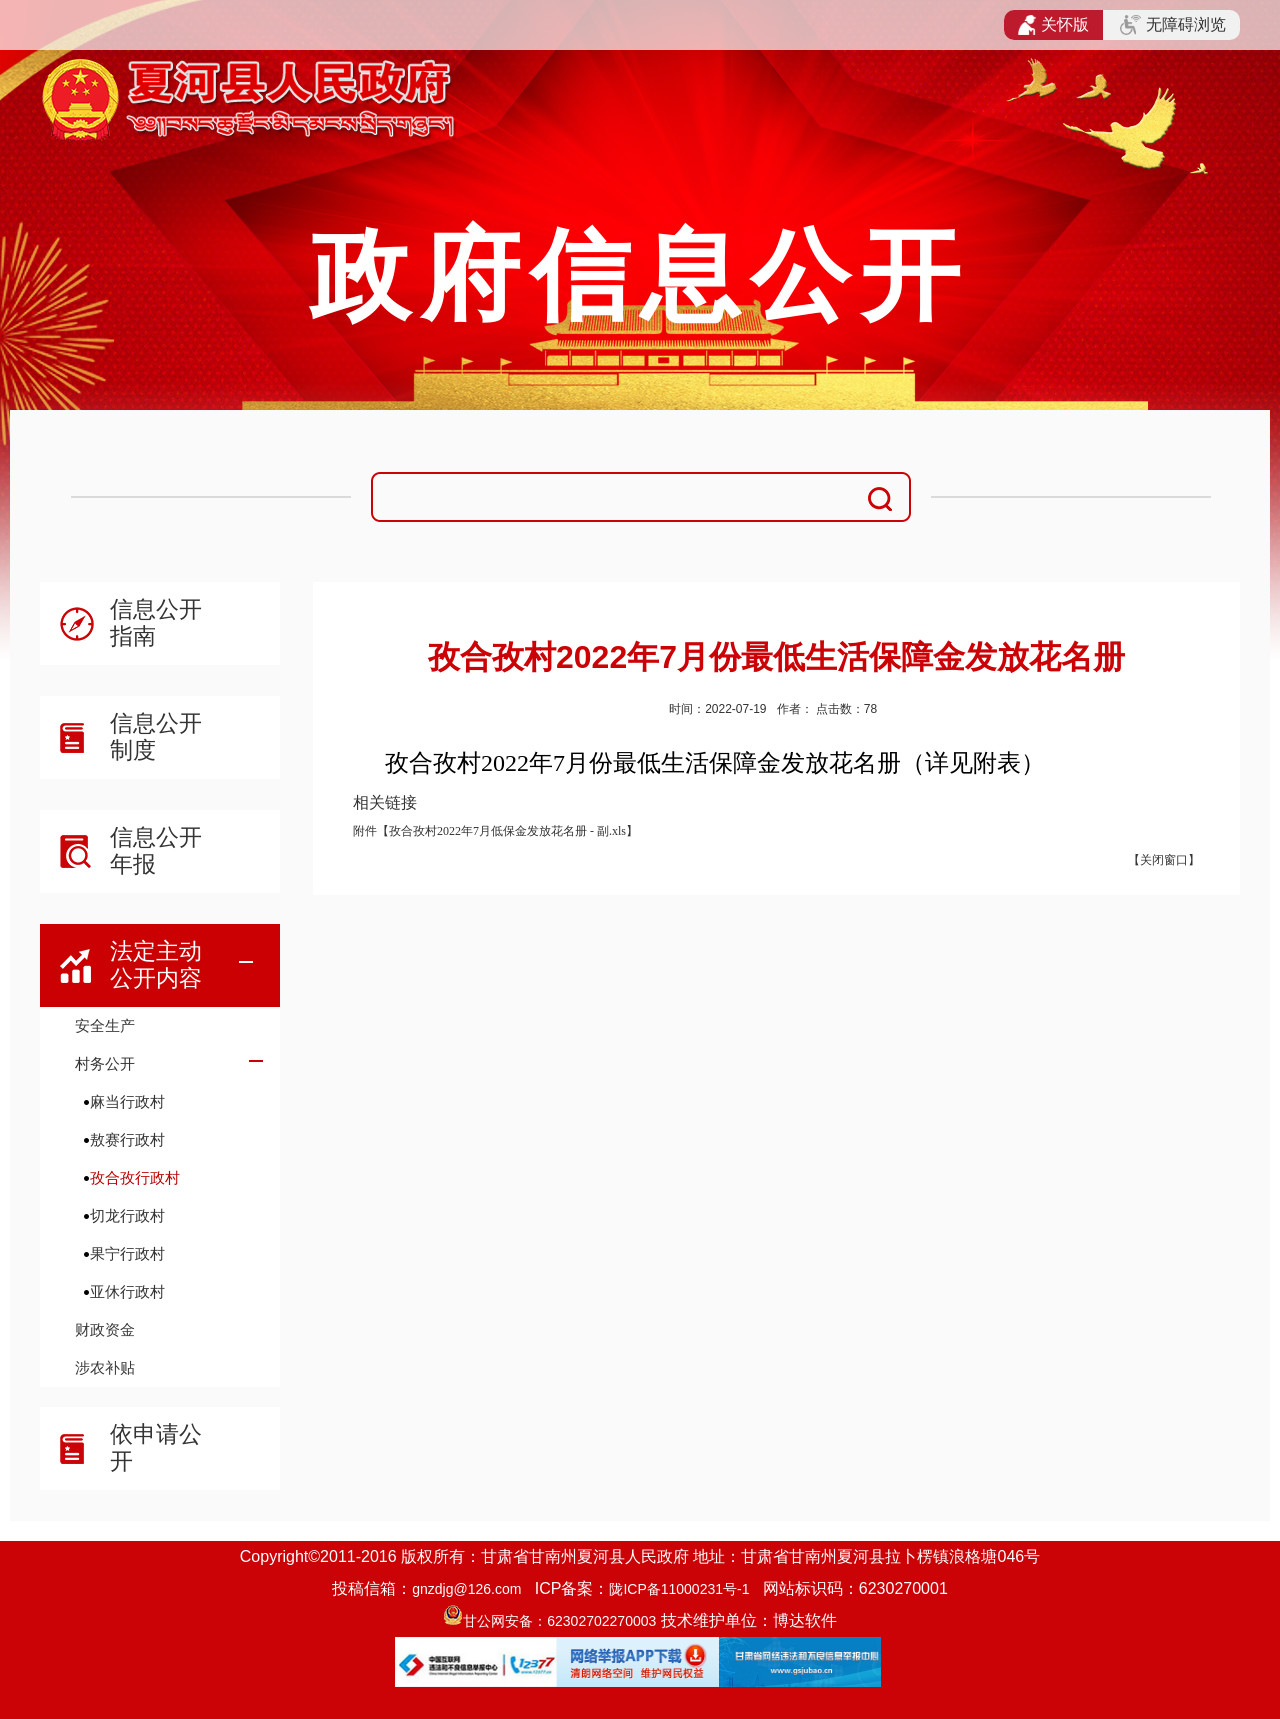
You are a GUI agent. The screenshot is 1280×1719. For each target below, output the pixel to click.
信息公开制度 (156, 736)
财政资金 (105, 1329)
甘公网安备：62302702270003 (559, 1621)
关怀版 (1053, 25)
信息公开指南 (156, 622)
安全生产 (105, 1025)
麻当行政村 (127, 1101)
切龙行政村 (127, 1215)
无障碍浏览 (1173, 25)
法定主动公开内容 (156, 964)
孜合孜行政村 (135, 1177)
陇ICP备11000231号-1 (679, 1589)
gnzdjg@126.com (466, 1589)
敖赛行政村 (127, 1139)
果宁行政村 (127, 1253)
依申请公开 (156, 1447)
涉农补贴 (105, 1367)
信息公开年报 (156, 850)
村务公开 (105, 1063)
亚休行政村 (127, 1291)
